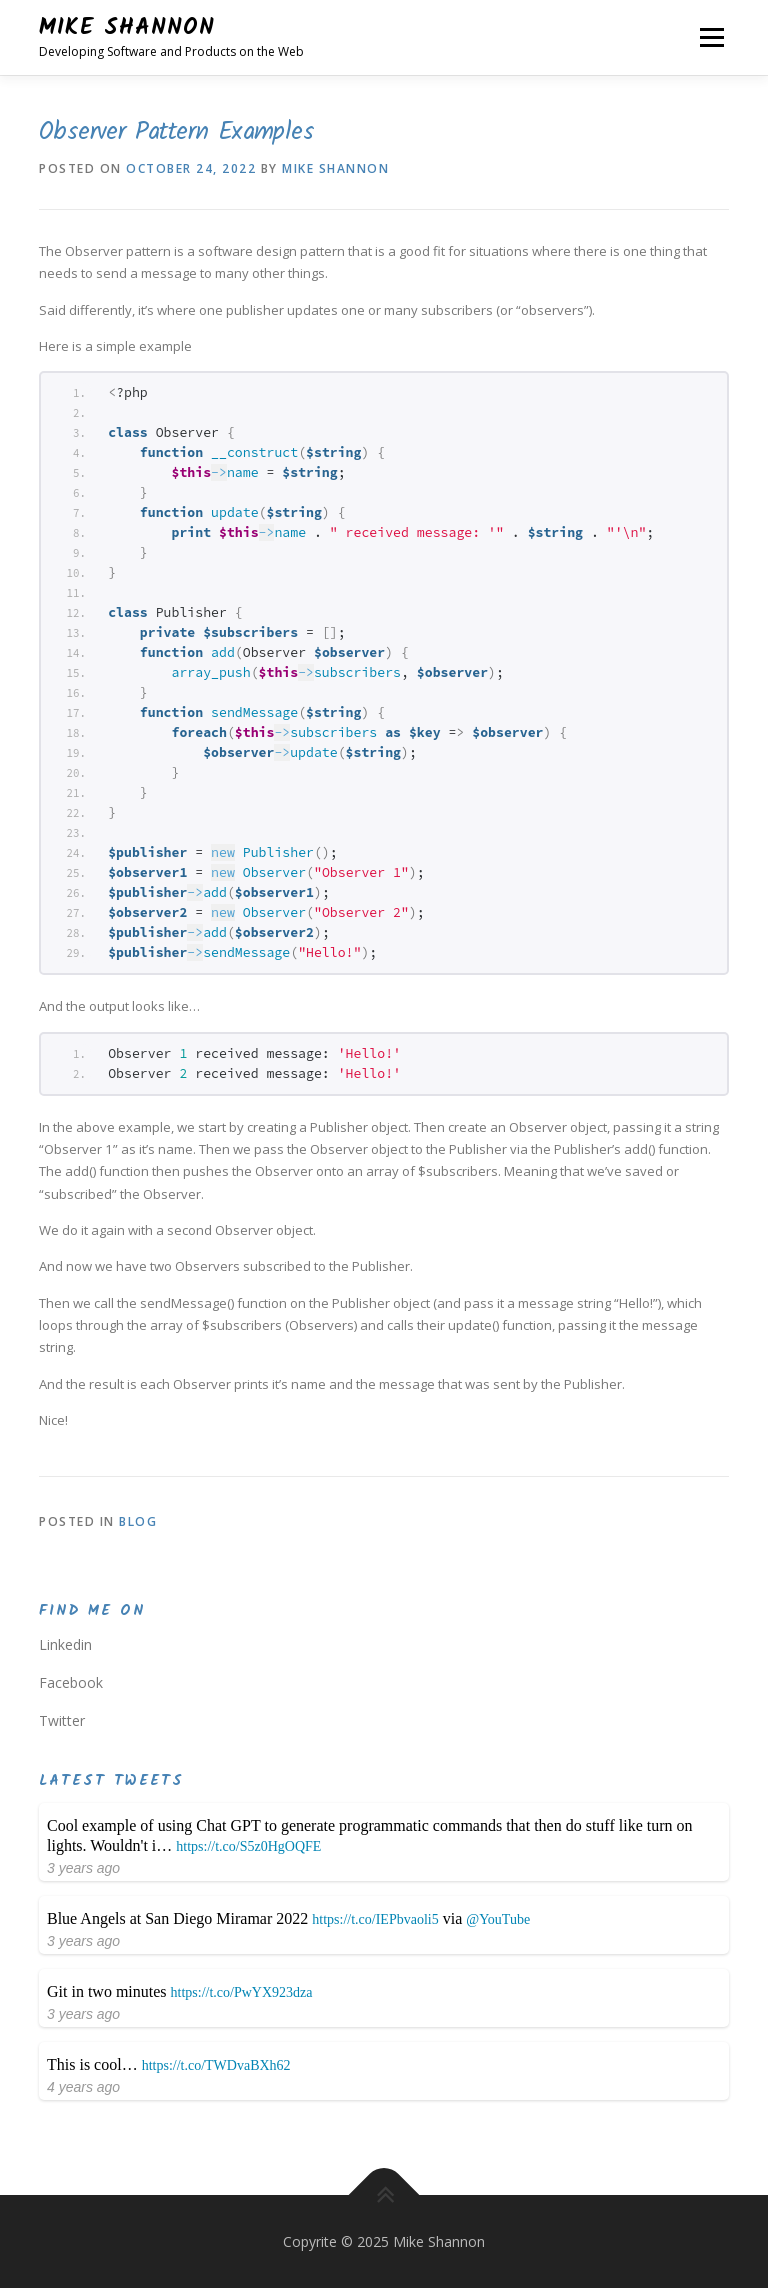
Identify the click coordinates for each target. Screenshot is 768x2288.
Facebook (71, 1682)
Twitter (62, 1720)
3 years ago (83, 1868)
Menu (711, 37)
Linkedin (65, 1644)
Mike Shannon (127, 28)
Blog (138, 1521)
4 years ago (83, 2087)
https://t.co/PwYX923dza (242, 1992)
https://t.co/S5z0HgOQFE (248, 1846)
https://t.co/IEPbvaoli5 (375, 1919)
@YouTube (498, 1919)
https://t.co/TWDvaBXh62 (216, 2065)
